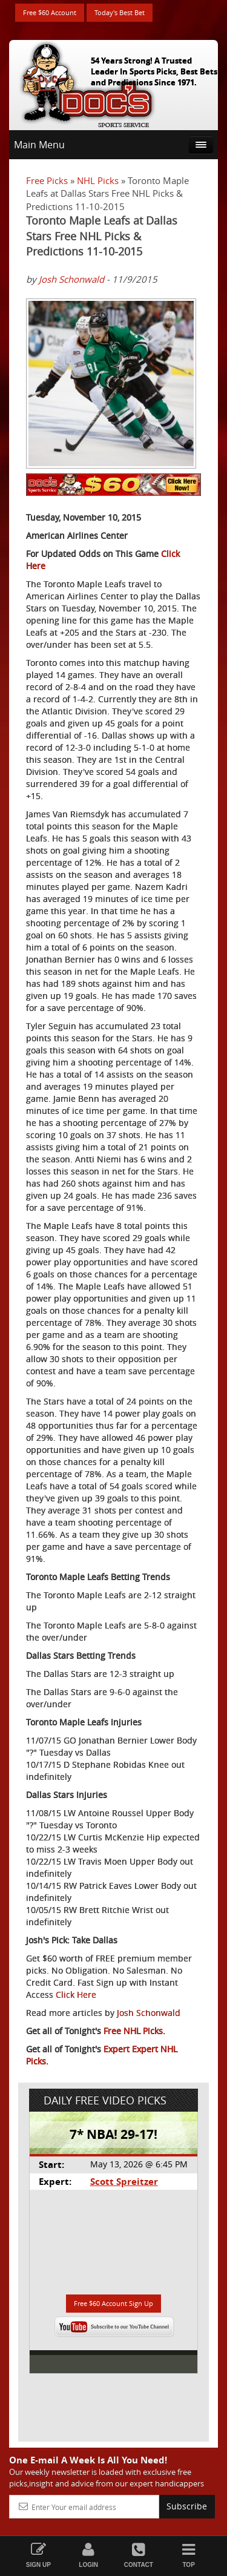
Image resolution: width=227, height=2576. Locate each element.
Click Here (76, 1994)
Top (188, 2555)
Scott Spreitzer (124, 2181)
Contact (139, 2555)
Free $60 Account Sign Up (113, 2303)
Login (89, 2555)
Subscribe (186, 2506)
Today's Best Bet (119, 12)
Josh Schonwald (71, 279)
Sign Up (38, 2555)
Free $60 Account (49, 12)
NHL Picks (98, 180)
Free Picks (47, 180)
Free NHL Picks (133, 2031)
